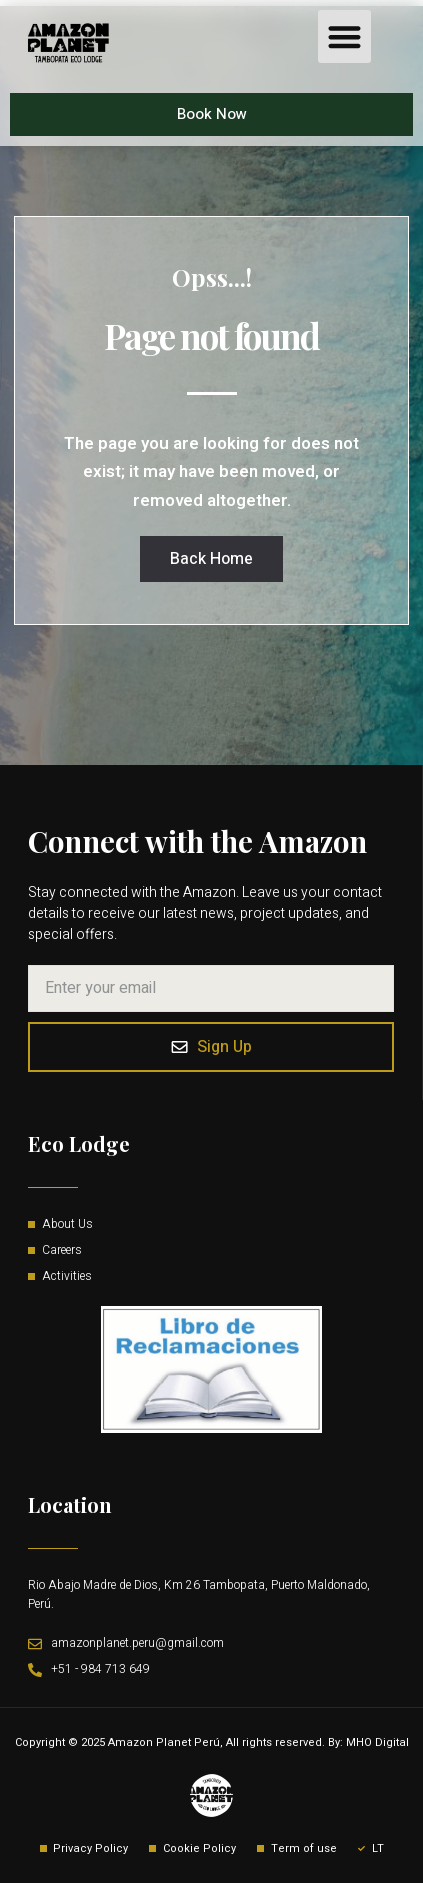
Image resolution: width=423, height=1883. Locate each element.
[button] (344, 36)
